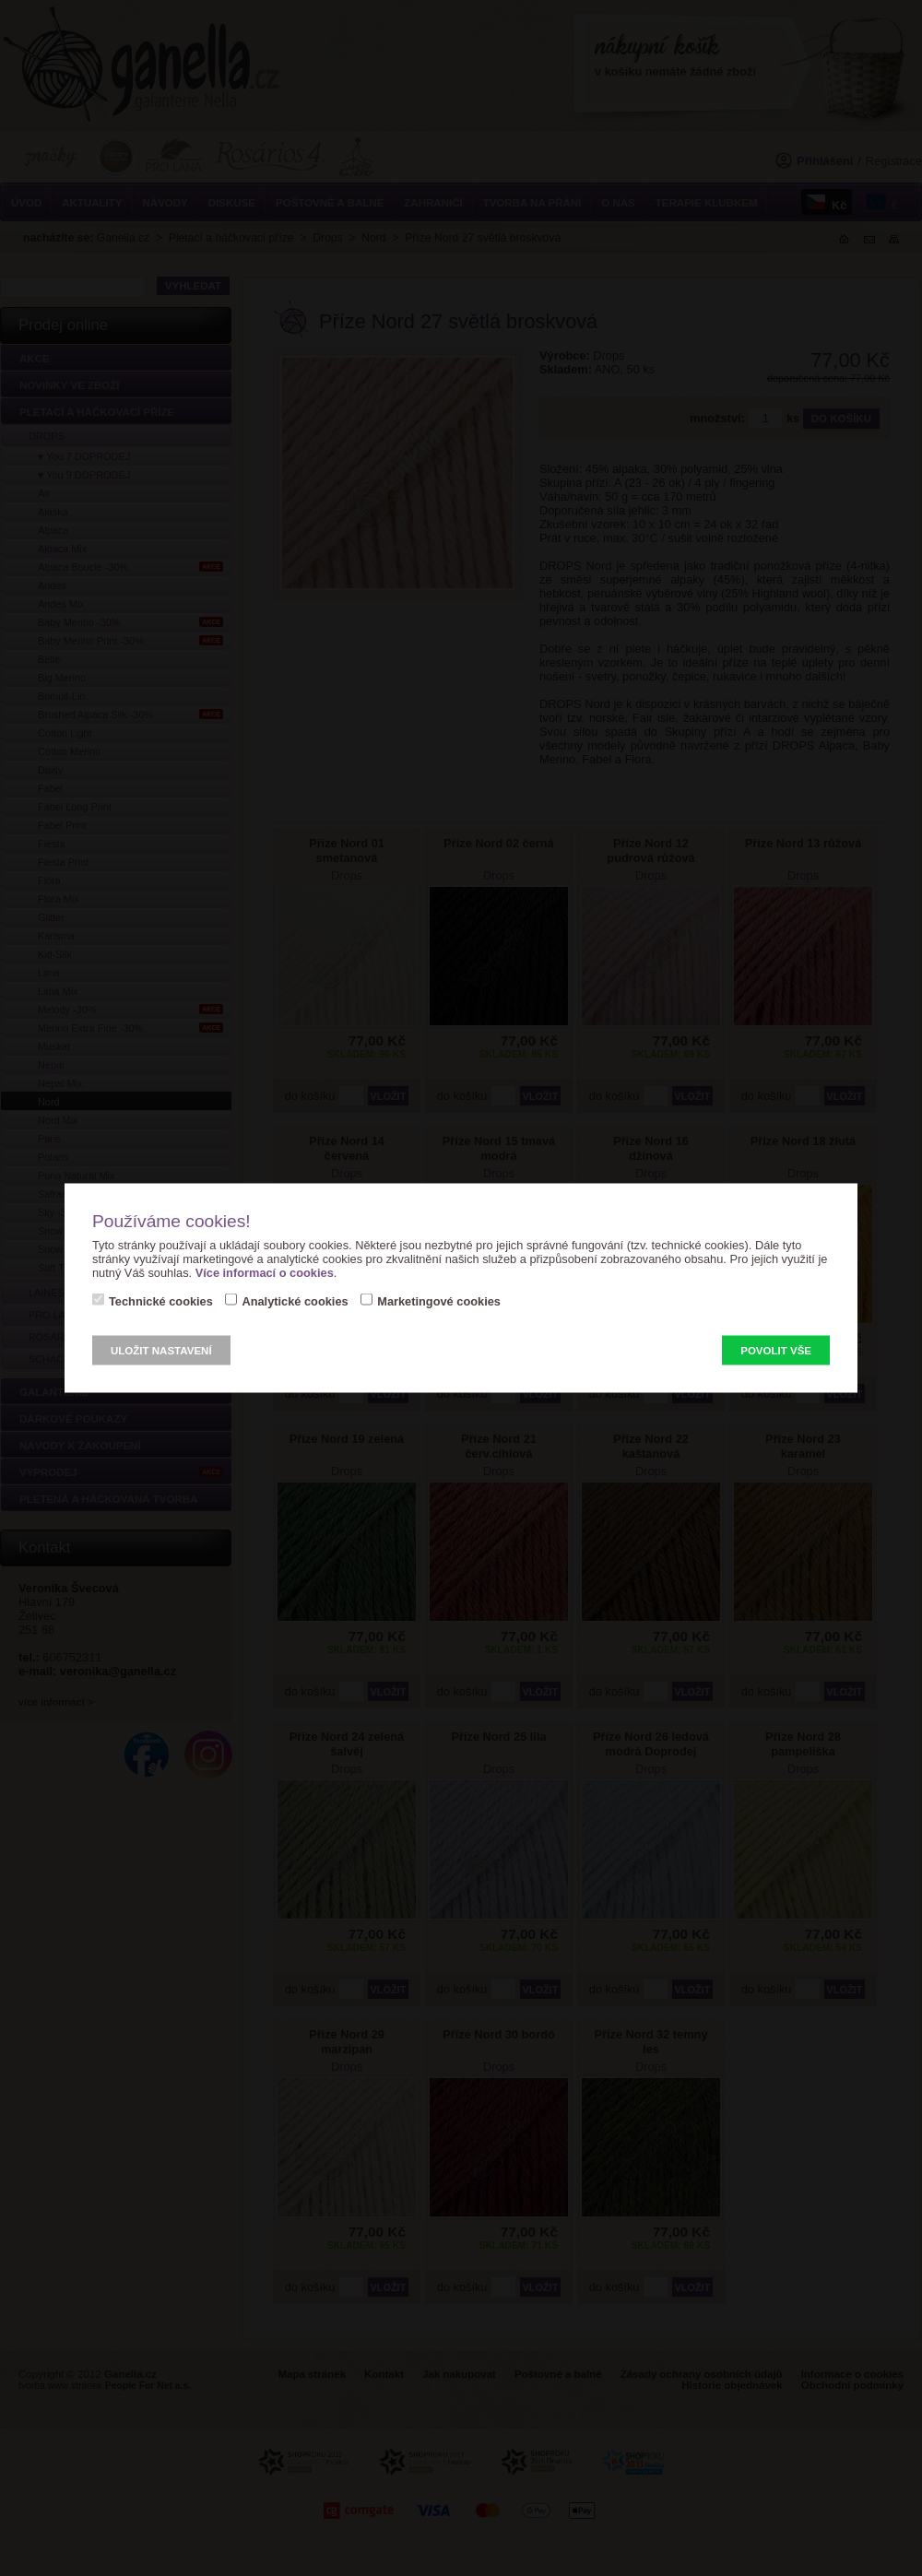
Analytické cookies (295, 1301)
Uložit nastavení (161, 1350)
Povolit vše (775, 1350)
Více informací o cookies (264, 1273)
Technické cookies (161, 1301)
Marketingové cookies (439, 1301)
